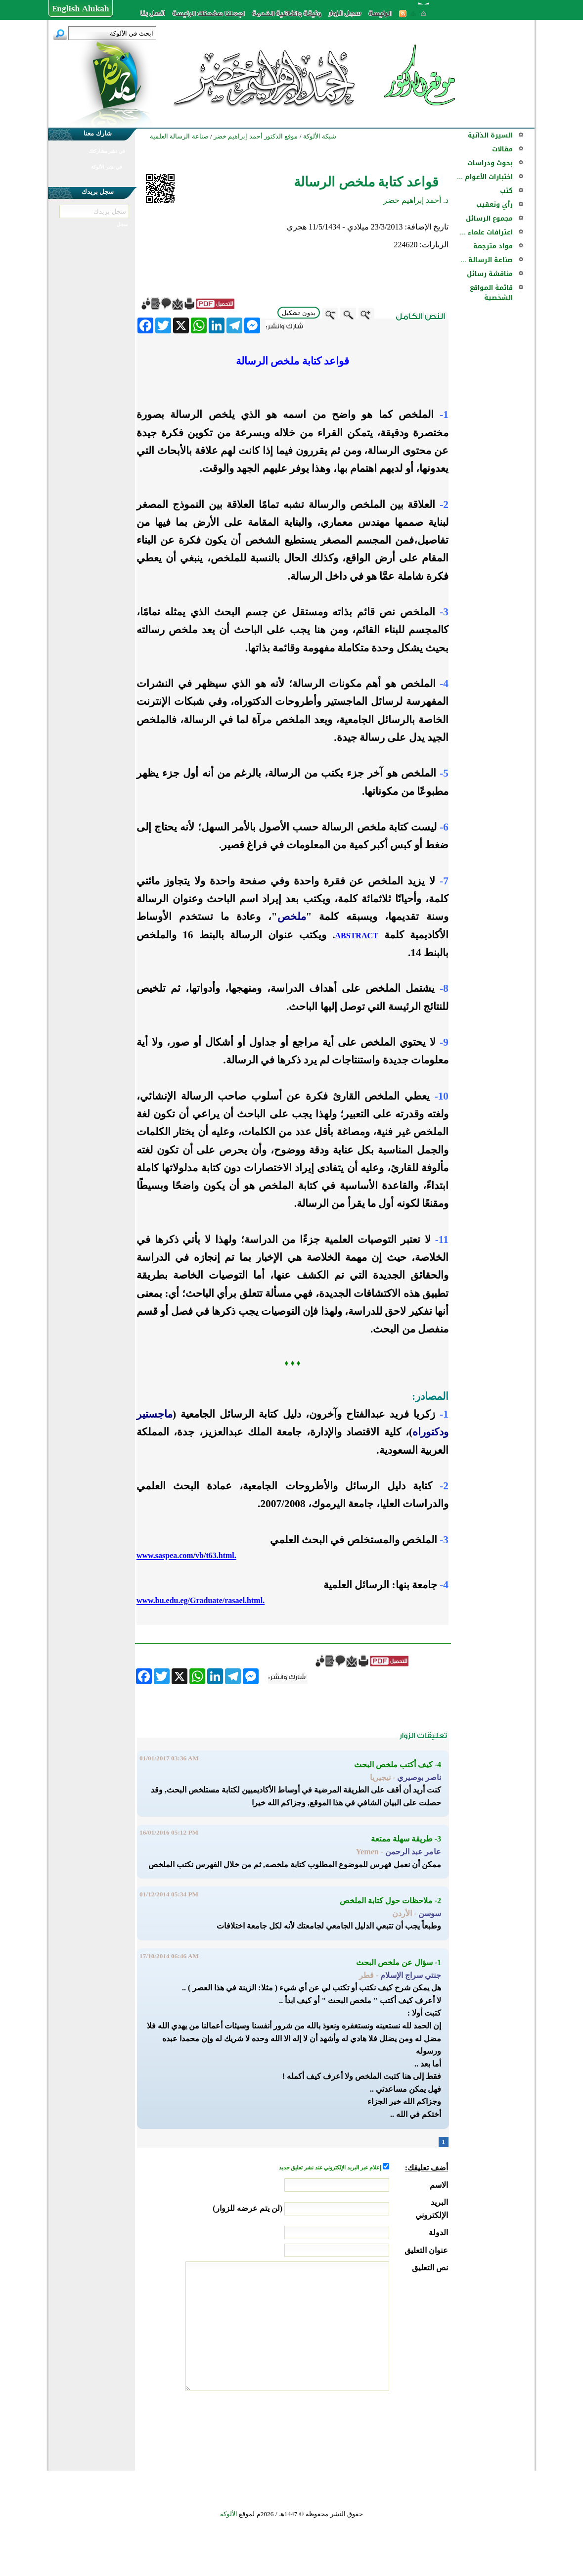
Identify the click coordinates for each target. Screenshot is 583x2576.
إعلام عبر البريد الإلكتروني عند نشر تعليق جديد (331, 2167)
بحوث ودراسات (490, 163)
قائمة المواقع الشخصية (491, 292)
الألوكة (228, 2514)
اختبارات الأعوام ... (485, 177)
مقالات (502, 149)
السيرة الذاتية (490, 135)
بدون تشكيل (298, 313)
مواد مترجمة (493, 246)
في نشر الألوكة (106, 167)
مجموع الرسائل (489, 218)
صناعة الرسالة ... (486, 260)
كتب (506, 190)
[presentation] (373, 2428)
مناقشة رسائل (490, 274)
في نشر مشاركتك (107, 151)
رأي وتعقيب (494, 204)
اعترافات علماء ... (486, 232)
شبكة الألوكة (319, 136)
